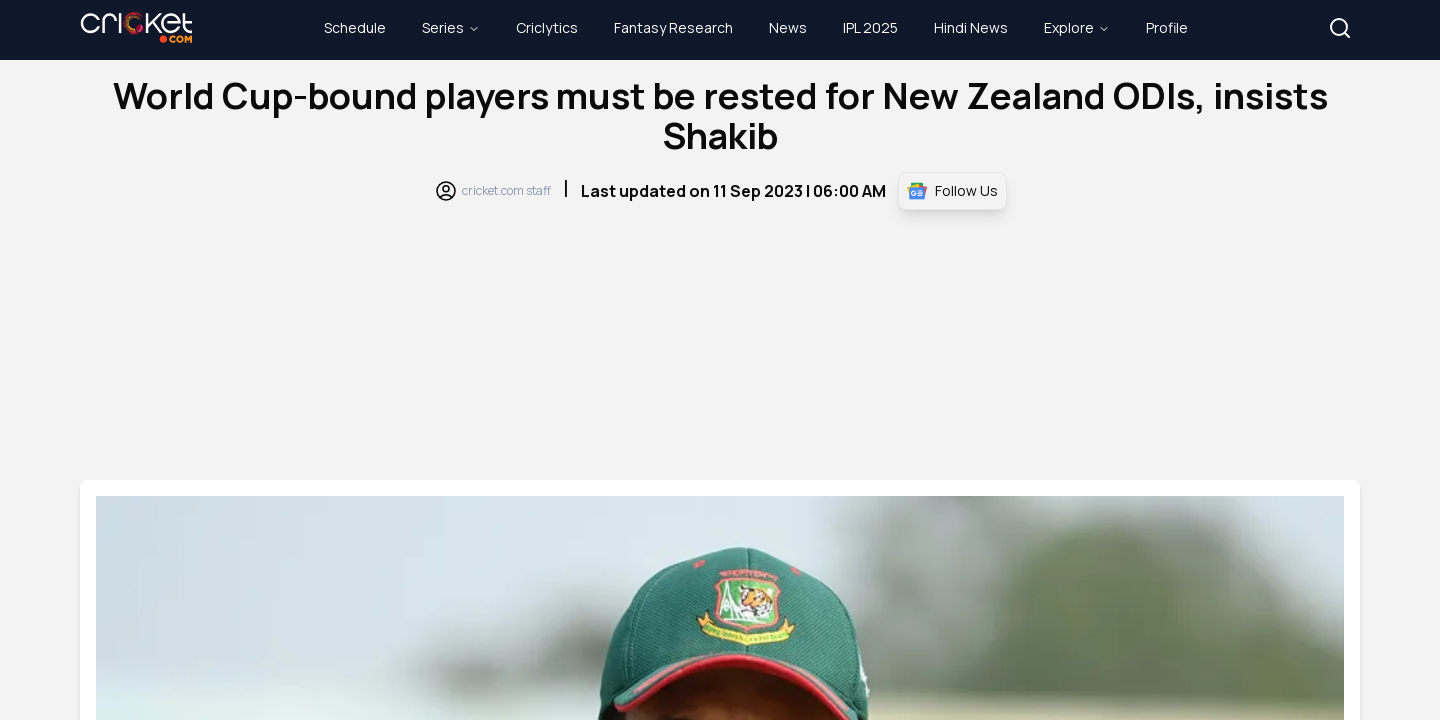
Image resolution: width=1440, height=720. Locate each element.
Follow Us (952, 191)
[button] (1340, 28)
